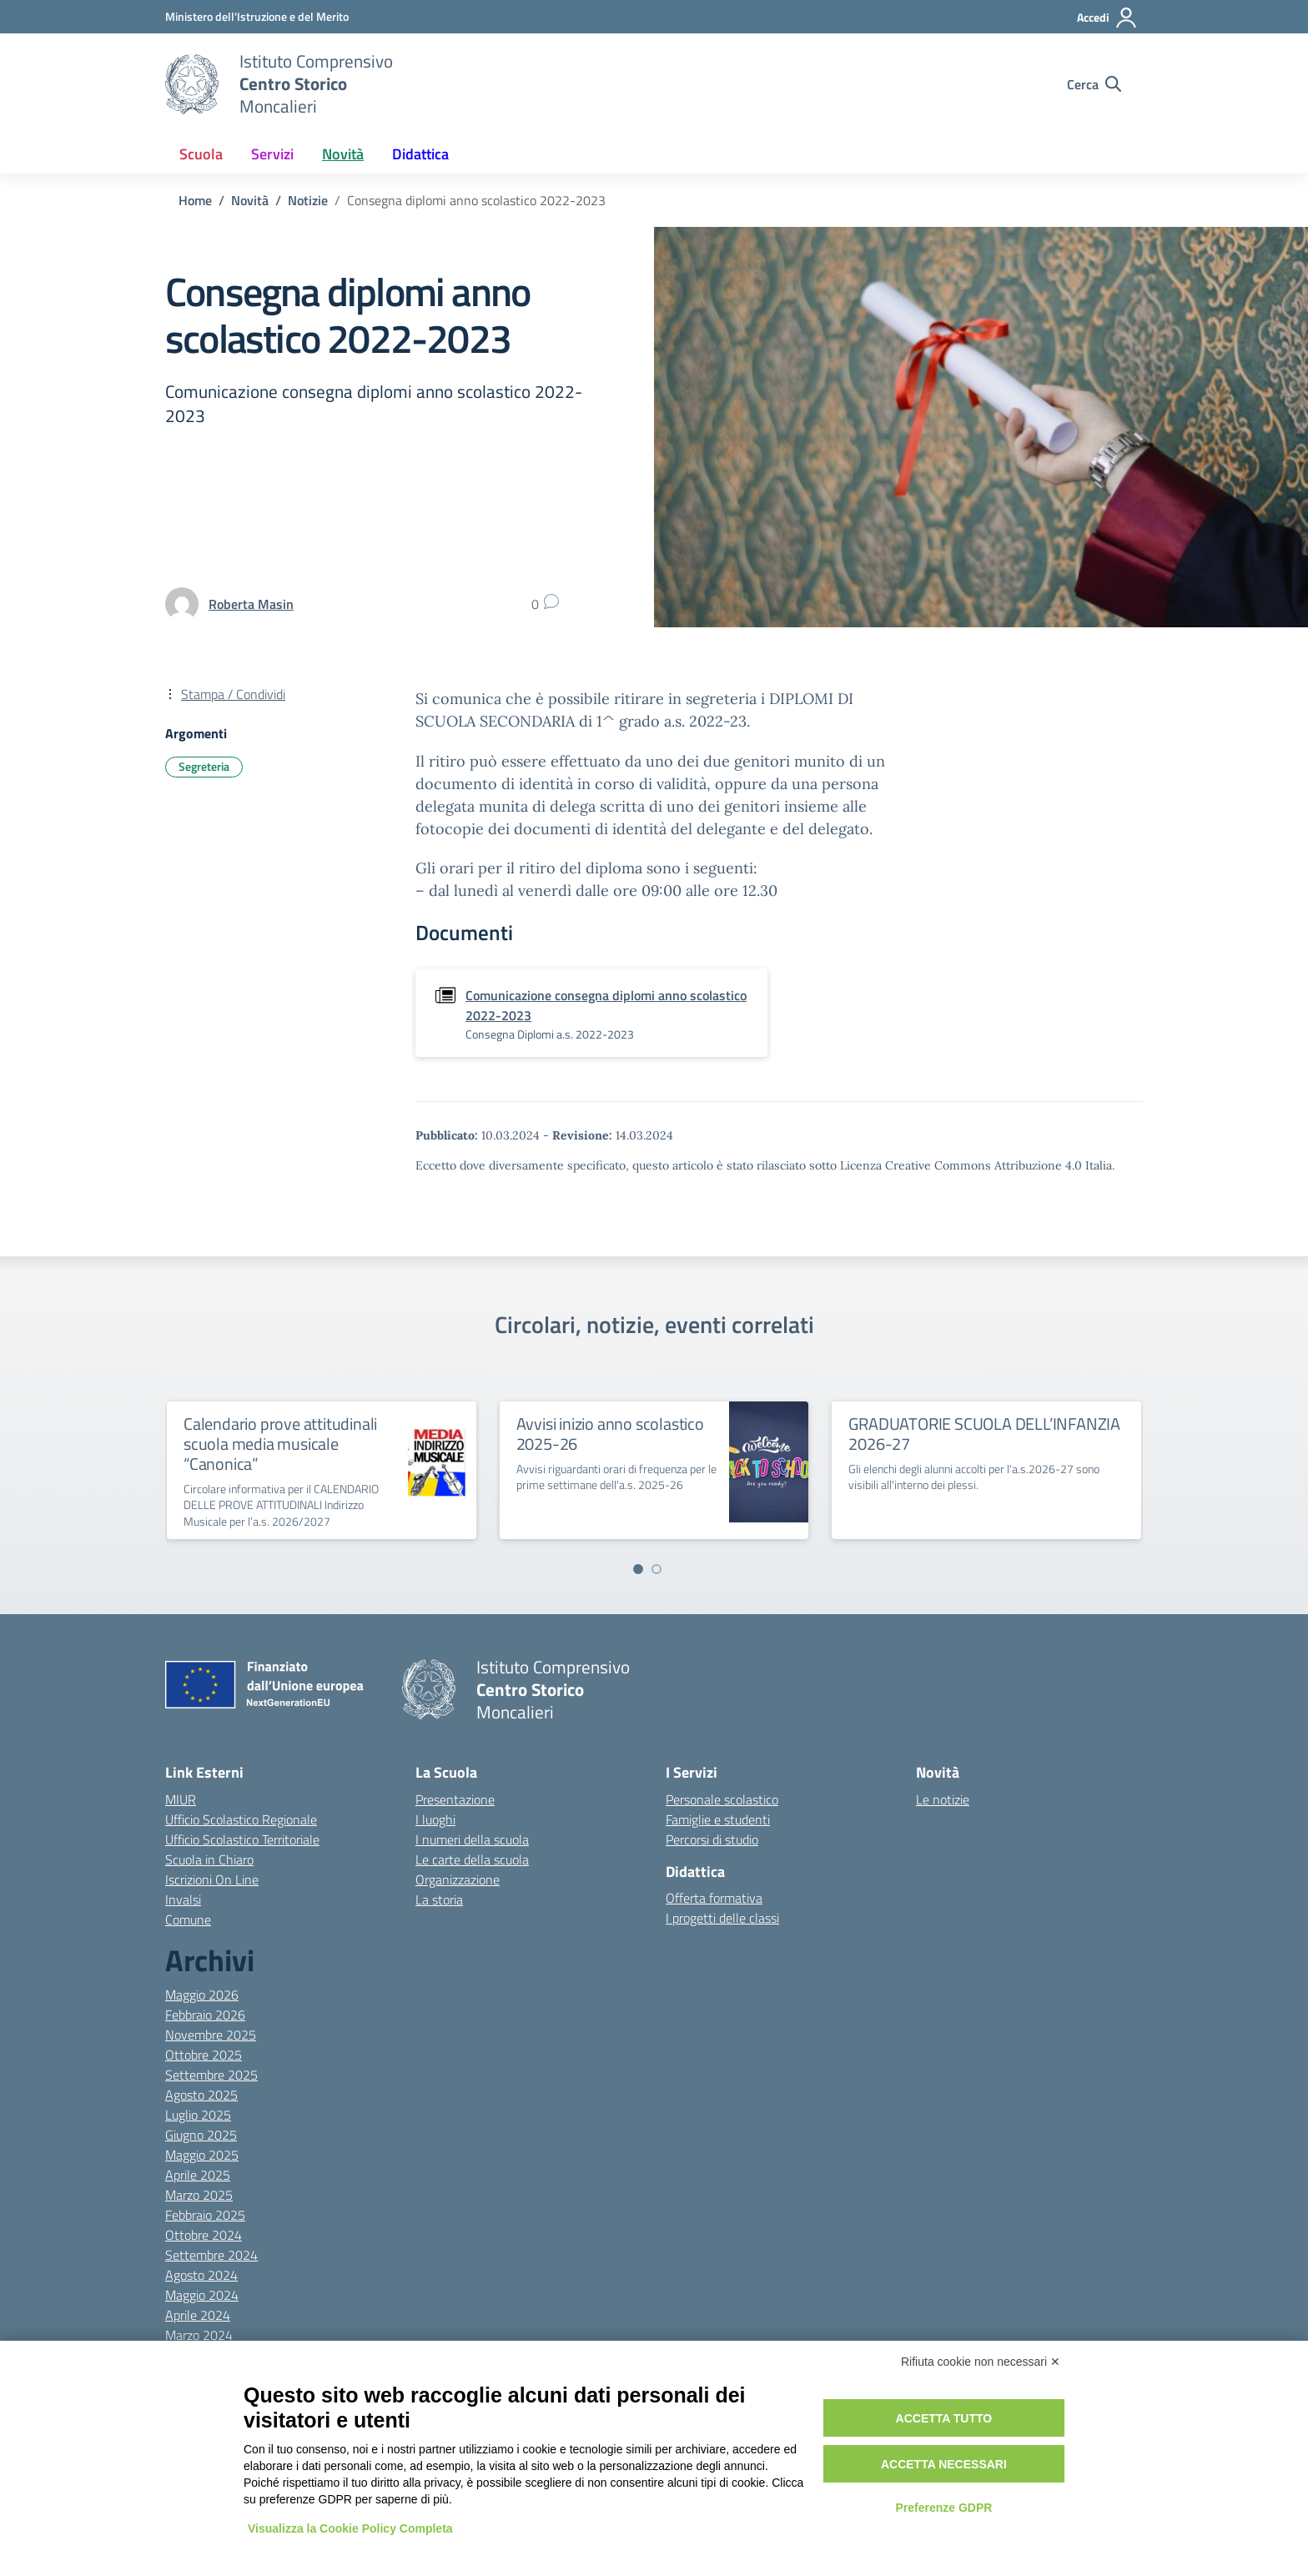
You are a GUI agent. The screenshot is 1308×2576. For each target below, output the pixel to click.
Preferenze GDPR (943, 2507)
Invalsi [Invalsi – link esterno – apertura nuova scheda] (183, 1899)
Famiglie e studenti (718, 1819)
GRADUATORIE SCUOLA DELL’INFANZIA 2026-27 (984, 1434)
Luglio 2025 (198, 2115)
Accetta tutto (944, 2418)
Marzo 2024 (199, 2335)
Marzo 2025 (199, 2195)
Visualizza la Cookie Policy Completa (350, 2528)
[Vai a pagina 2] (656, 1569)
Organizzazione (457, 1879)
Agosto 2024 (201, 2275)
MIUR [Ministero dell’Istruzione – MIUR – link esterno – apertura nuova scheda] (180, 1799)
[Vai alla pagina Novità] (250, 200)
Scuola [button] (201, 154)
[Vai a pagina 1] (638, 1569)
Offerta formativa (714, 1898)
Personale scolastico (722, 1799)
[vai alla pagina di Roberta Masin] (251, 604)
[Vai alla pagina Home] (195, 200)
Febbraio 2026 (205, 2015)
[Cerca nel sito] (1094, 84)
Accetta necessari (944, 2464)
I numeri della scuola (472, 1839)
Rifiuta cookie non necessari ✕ (980, 2361)
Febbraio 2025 (205, 2215)
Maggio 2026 (202, 1995)
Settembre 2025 (211, 2075)
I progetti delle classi (722, 1918)
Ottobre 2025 (203, 2055)
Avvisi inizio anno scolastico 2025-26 (610, 1434)
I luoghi (435, 1819)
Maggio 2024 (202, 2295)
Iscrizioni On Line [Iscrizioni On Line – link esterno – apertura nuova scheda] (212, 1879)
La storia (439, 1899)
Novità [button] (343, 154)
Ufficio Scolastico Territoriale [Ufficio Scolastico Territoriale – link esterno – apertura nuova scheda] (242, 1839)
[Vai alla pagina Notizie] (308, 200)
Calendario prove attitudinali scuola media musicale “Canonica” (280, 1444)
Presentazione (455, 1799)
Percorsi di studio (712, 1839)
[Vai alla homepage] (192, 84)
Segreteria (204, 766)
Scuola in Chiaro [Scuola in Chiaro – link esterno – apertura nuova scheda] (209, 1859)
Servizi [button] (272, 154)
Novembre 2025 (210, 2035)
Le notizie (942, 1799)
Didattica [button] (420, 154)
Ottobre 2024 (203, 2235)
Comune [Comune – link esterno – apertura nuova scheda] (188, 1919)
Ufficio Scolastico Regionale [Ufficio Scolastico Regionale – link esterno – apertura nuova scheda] (241, 1819)
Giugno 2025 (201, 2135)
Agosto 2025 (201, 2095)
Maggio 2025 (202, 2155)
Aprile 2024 (197, 2315)
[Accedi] (1107, 17)
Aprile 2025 (197, 2175)
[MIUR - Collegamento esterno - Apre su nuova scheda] (257, 16)
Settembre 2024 (211, 2255)
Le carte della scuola (472, 1859)
